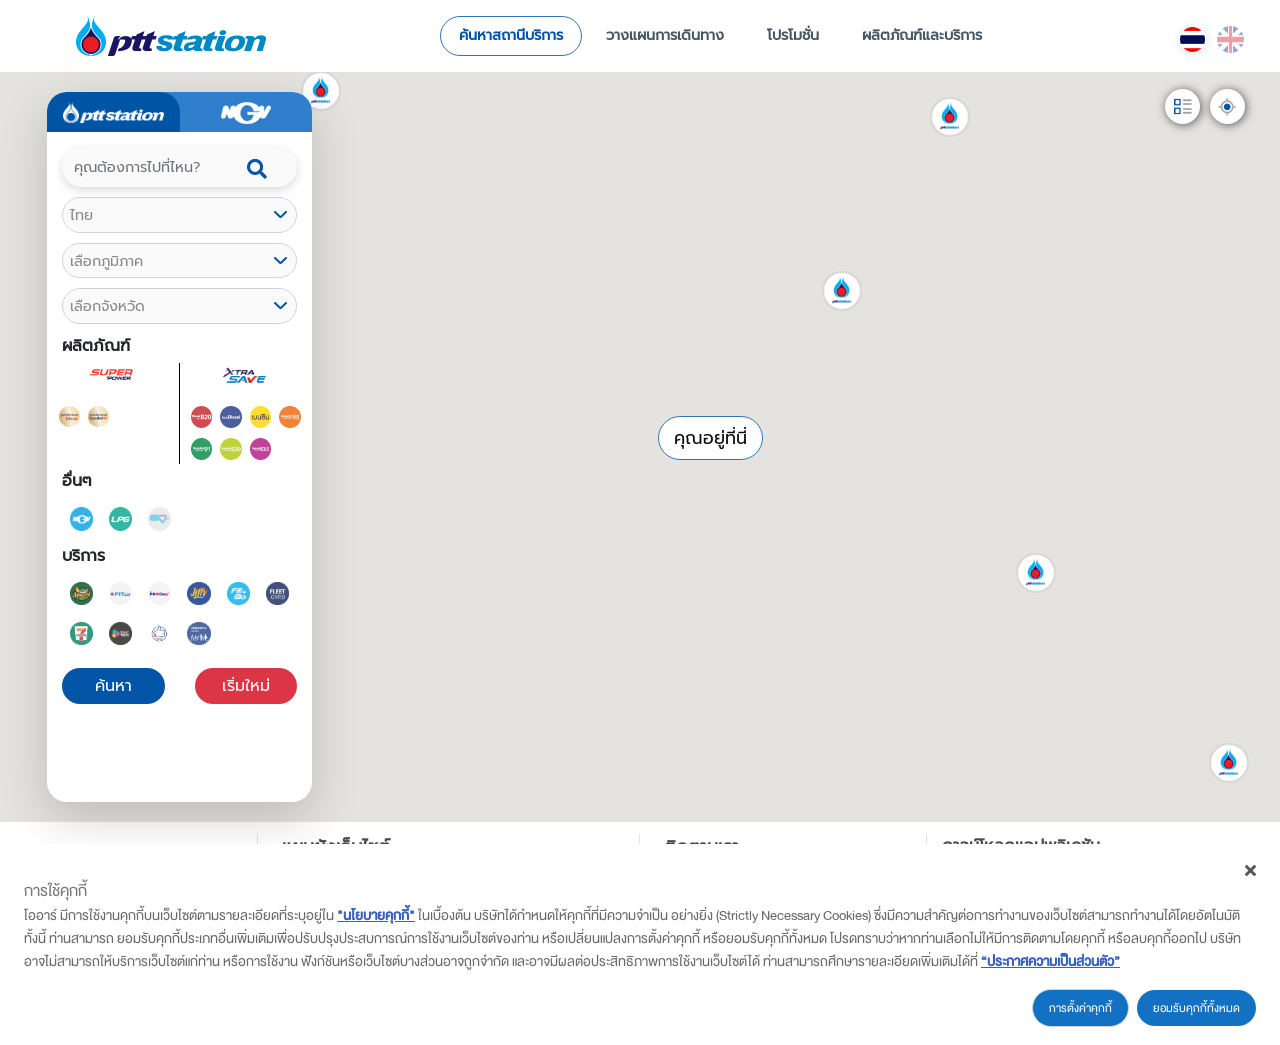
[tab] (113, 112)
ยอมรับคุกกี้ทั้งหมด (1196, 1008)
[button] (484, 211)
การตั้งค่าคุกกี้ (1080, 1008)
